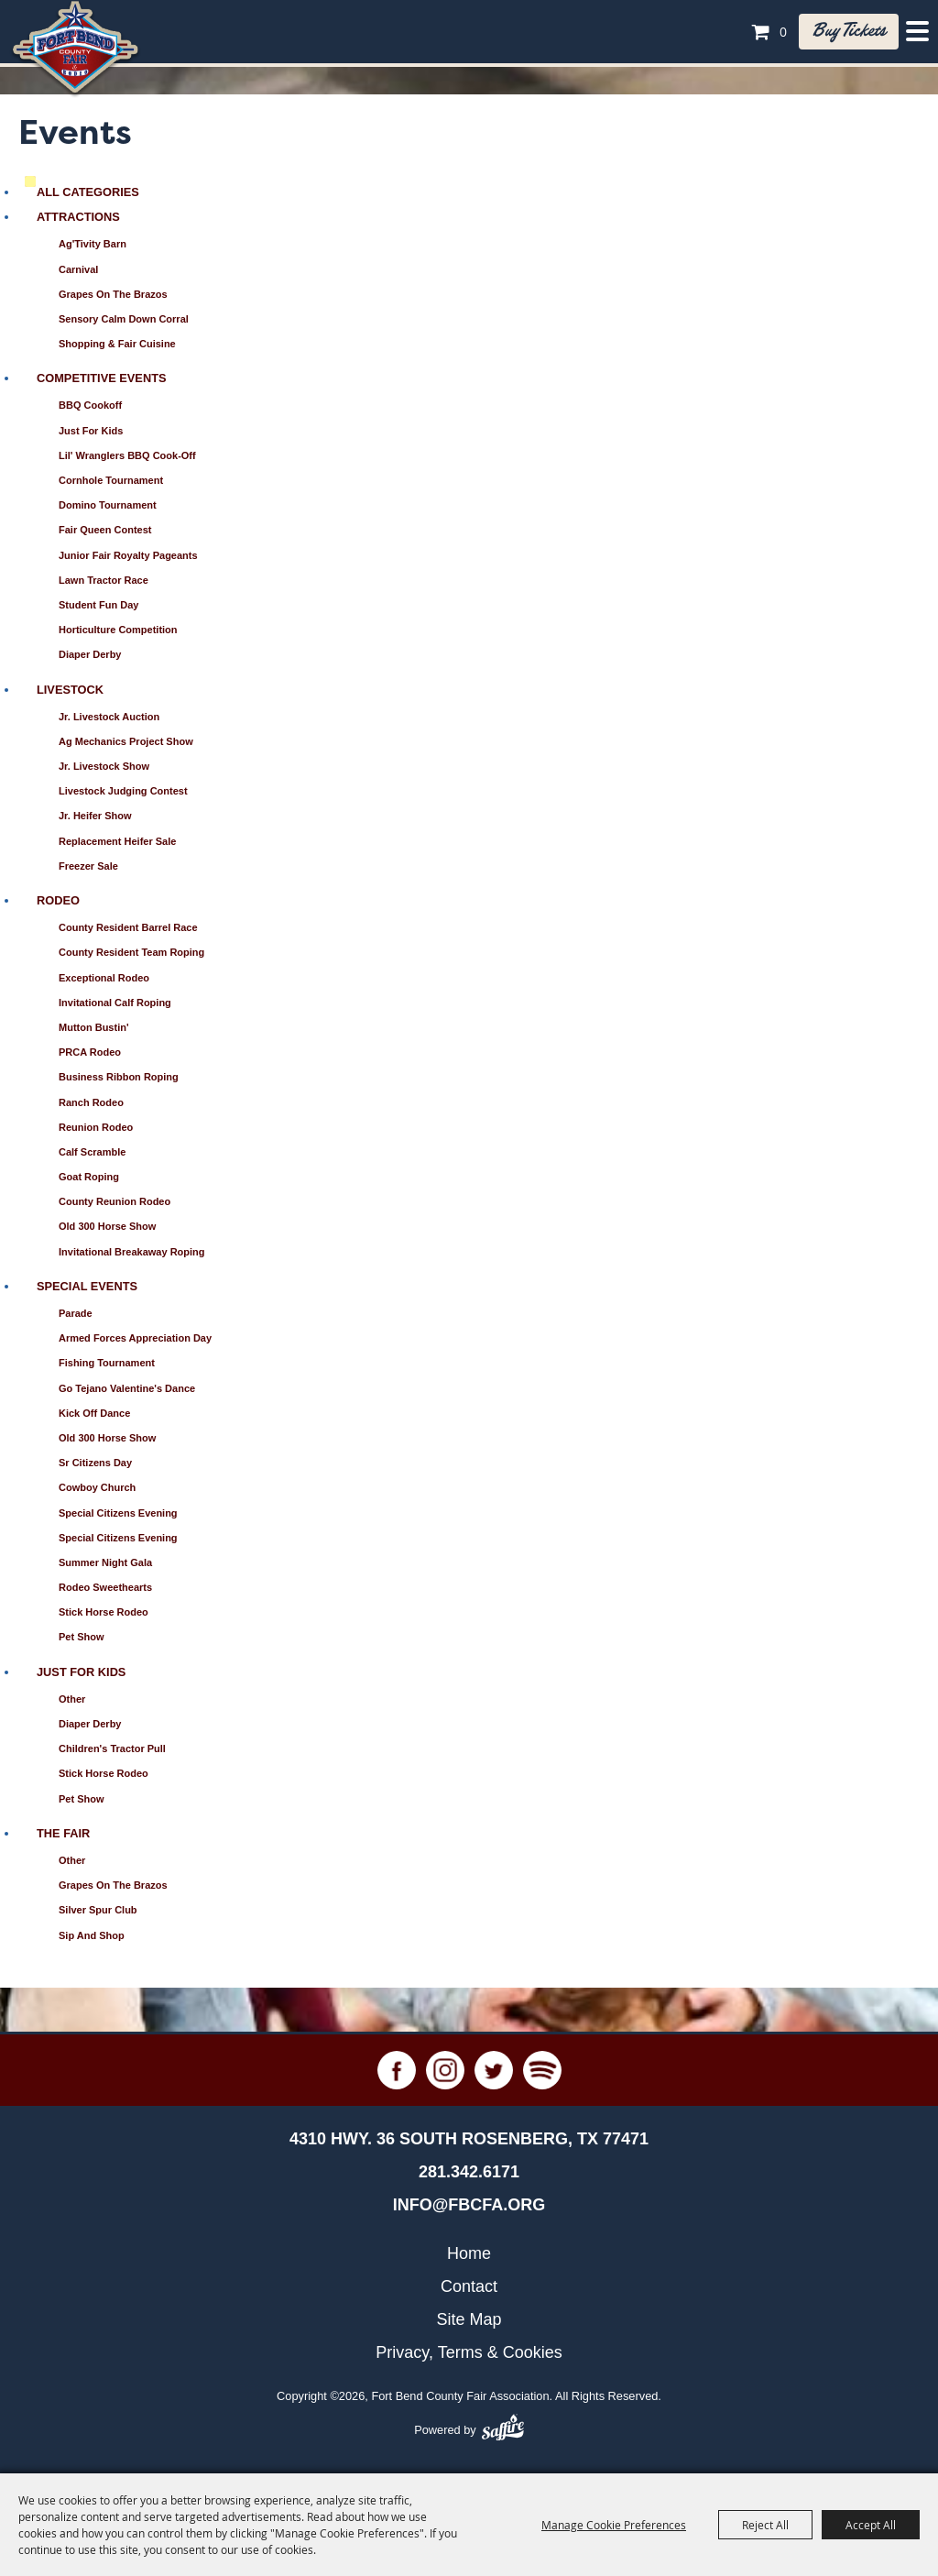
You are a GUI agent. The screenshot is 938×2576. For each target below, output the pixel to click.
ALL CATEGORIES (88, 192)
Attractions (78, 217)
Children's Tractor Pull (112, 1748)
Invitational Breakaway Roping (132, 1251)
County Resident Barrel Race (128, 927)
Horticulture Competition (118, 629)
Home (469, 2253)
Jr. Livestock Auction (109, 716)
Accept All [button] (870, 2524)
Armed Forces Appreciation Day (135, 1337)
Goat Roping (89, 1176)
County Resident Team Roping (131, 952)
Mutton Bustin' (94, 1027)
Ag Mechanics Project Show (126, 741)
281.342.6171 (469, 2172)
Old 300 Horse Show (107, 1226)
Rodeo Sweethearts (105, 1587)
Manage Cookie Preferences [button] (613, 2524)
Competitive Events (102, 378)
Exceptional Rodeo (104, 977)
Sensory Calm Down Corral (124, 318)
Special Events (87, 1286)
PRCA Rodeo (90, 1052)
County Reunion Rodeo (114, 1201)
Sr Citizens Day (95, 1462)
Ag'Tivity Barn (92, 243)
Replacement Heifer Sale (117, 841)
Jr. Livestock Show (104, 766)
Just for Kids (91, 430)
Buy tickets (849, 31)
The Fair (63, 1833)
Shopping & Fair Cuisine (117, 343)
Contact (469, 2286)
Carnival (78, 269)
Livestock (70, 689)
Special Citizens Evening (118, 1512)
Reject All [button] (765, 2524)
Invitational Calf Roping (115, 1002)
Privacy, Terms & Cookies (469, 2352)
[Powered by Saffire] (503, 2430)
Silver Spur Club (98, 1909)
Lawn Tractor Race (103, 580)
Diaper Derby (90, 654)
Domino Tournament (108, 504)
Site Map (468, 2319)
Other (72, 1699)
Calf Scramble (92, 1151)
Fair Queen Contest (105, 529)
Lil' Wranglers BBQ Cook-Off (127, 455)
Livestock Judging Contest (123, 790)
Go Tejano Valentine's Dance (127, 1388)
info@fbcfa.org (469, 2205)
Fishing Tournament (107, 1362)
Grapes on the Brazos (113, 294)
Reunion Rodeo (96, 1127)
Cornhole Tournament (111, 480)
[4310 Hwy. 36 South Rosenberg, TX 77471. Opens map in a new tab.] (469, 2139)
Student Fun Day (98, 604)
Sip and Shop (92, 1935)
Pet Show (81, 1636)
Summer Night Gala (105, 1562)
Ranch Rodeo (91, 1102)
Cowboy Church (97, 1487)
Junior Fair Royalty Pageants (128, 555)
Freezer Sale (88, 865)
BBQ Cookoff (90, 405)
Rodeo (58, 900)
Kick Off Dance (94, 1413)
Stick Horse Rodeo (103, 1611)
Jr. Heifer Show (95, 815)
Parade (76, 1313)
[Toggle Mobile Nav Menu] (917, 31)
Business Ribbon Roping (119, 1076)
